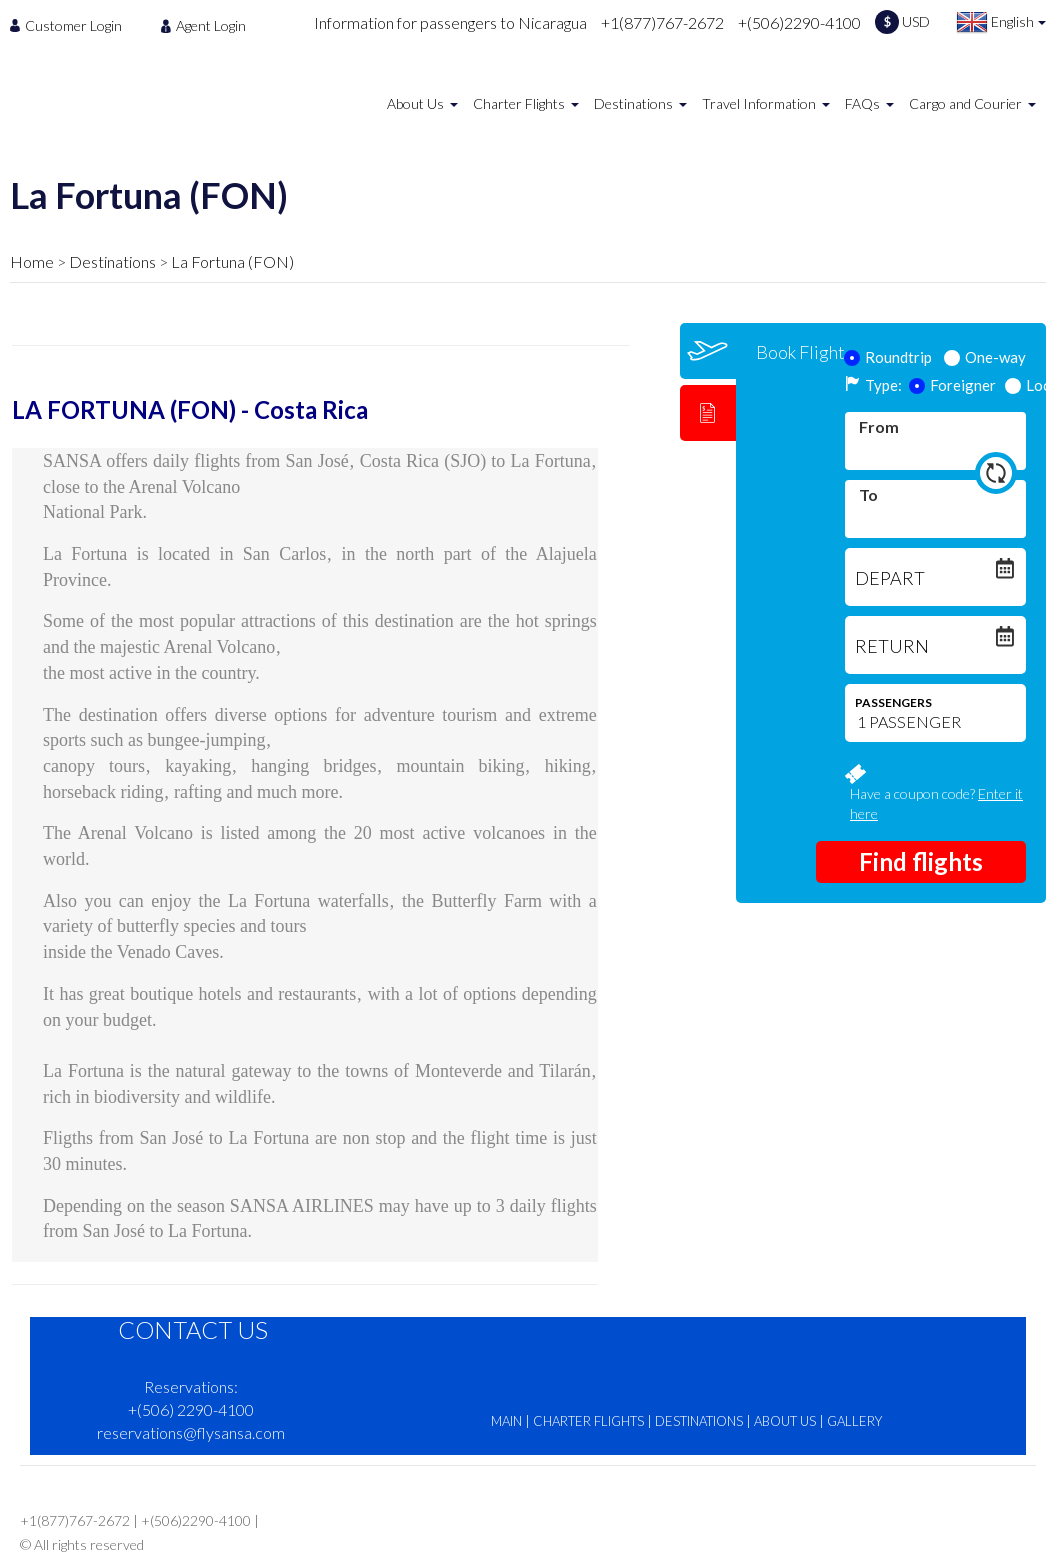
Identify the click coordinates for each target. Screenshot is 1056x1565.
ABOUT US (785, 1421)
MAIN (506, 1421)
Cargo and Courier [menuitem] (965, 103)
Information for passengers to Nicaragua (450, 22)
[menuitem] (71, 25)
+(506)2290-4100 (799, 22)
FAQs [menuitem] (862, 103)
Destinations (112, 261)
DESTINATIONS (699, 1421)
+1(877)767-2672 (662, 22)
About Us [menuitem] (415, 103)
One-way (985, 357)
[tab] (708, 351)
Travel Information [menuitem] (759, 103)
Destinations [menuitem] (633, 103)
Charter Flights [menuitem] (519, 103)
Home (32, 261)
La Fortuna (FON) (232, 261)
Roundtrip (888, 357)
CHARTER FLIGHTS (588, 1421)
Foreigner (953, 385)
